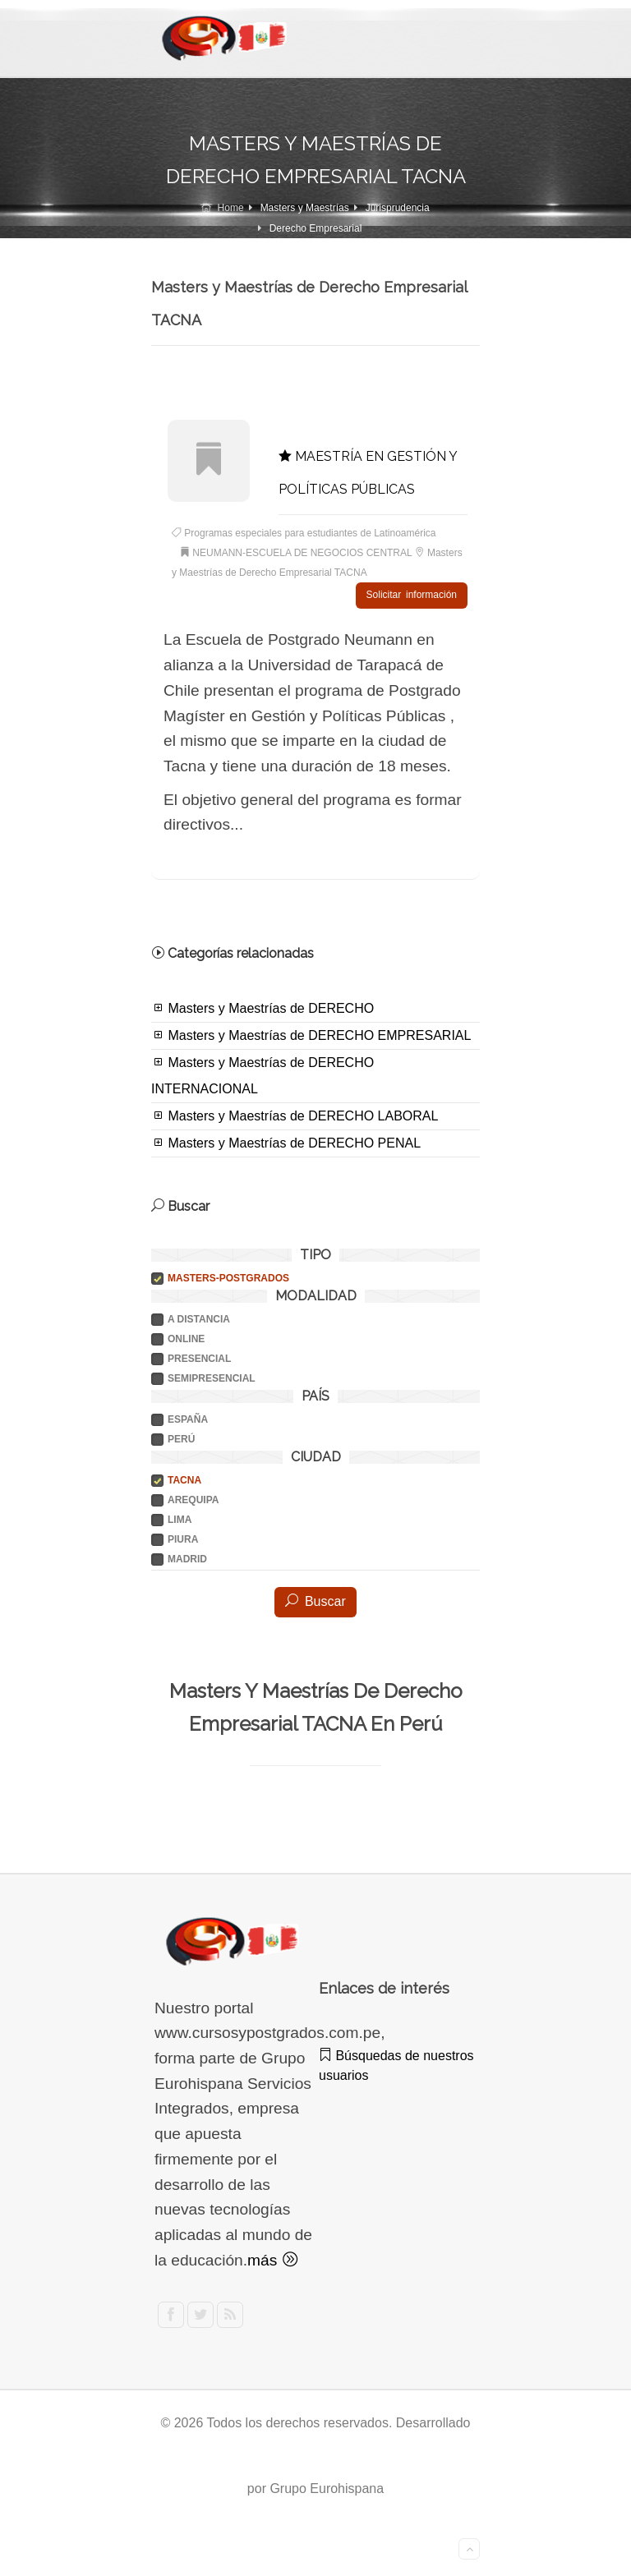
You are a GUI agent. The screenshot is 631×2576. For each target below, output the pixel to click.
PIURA (183, 1539)
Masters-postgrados (228, 1278)
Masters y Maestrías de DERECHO (262, 1007)
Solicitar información (411, 594)
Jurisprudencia (398, 208)
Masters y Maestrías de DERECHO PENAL (286, 1142)
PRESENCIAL (199, 1358)
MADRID (187, 1559)
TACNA (184, 1480)
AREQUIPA (193, 1500)
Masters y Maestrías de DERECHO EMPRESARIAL (311, 1035)
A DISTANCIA (199, 1319)
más (272, 2260)
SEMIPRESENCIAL (212, 1378)
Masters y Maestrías (304, 208)
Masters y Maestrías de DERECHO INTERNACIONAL (262, 1075)
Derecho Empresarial (315, 228)
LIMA (179, 1519)
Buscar (315, 1601)
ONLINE (186, 1339)
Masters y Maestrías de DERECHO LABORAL (294, 1115)
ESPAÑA (188, 1419)
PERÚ (181, 1439)
